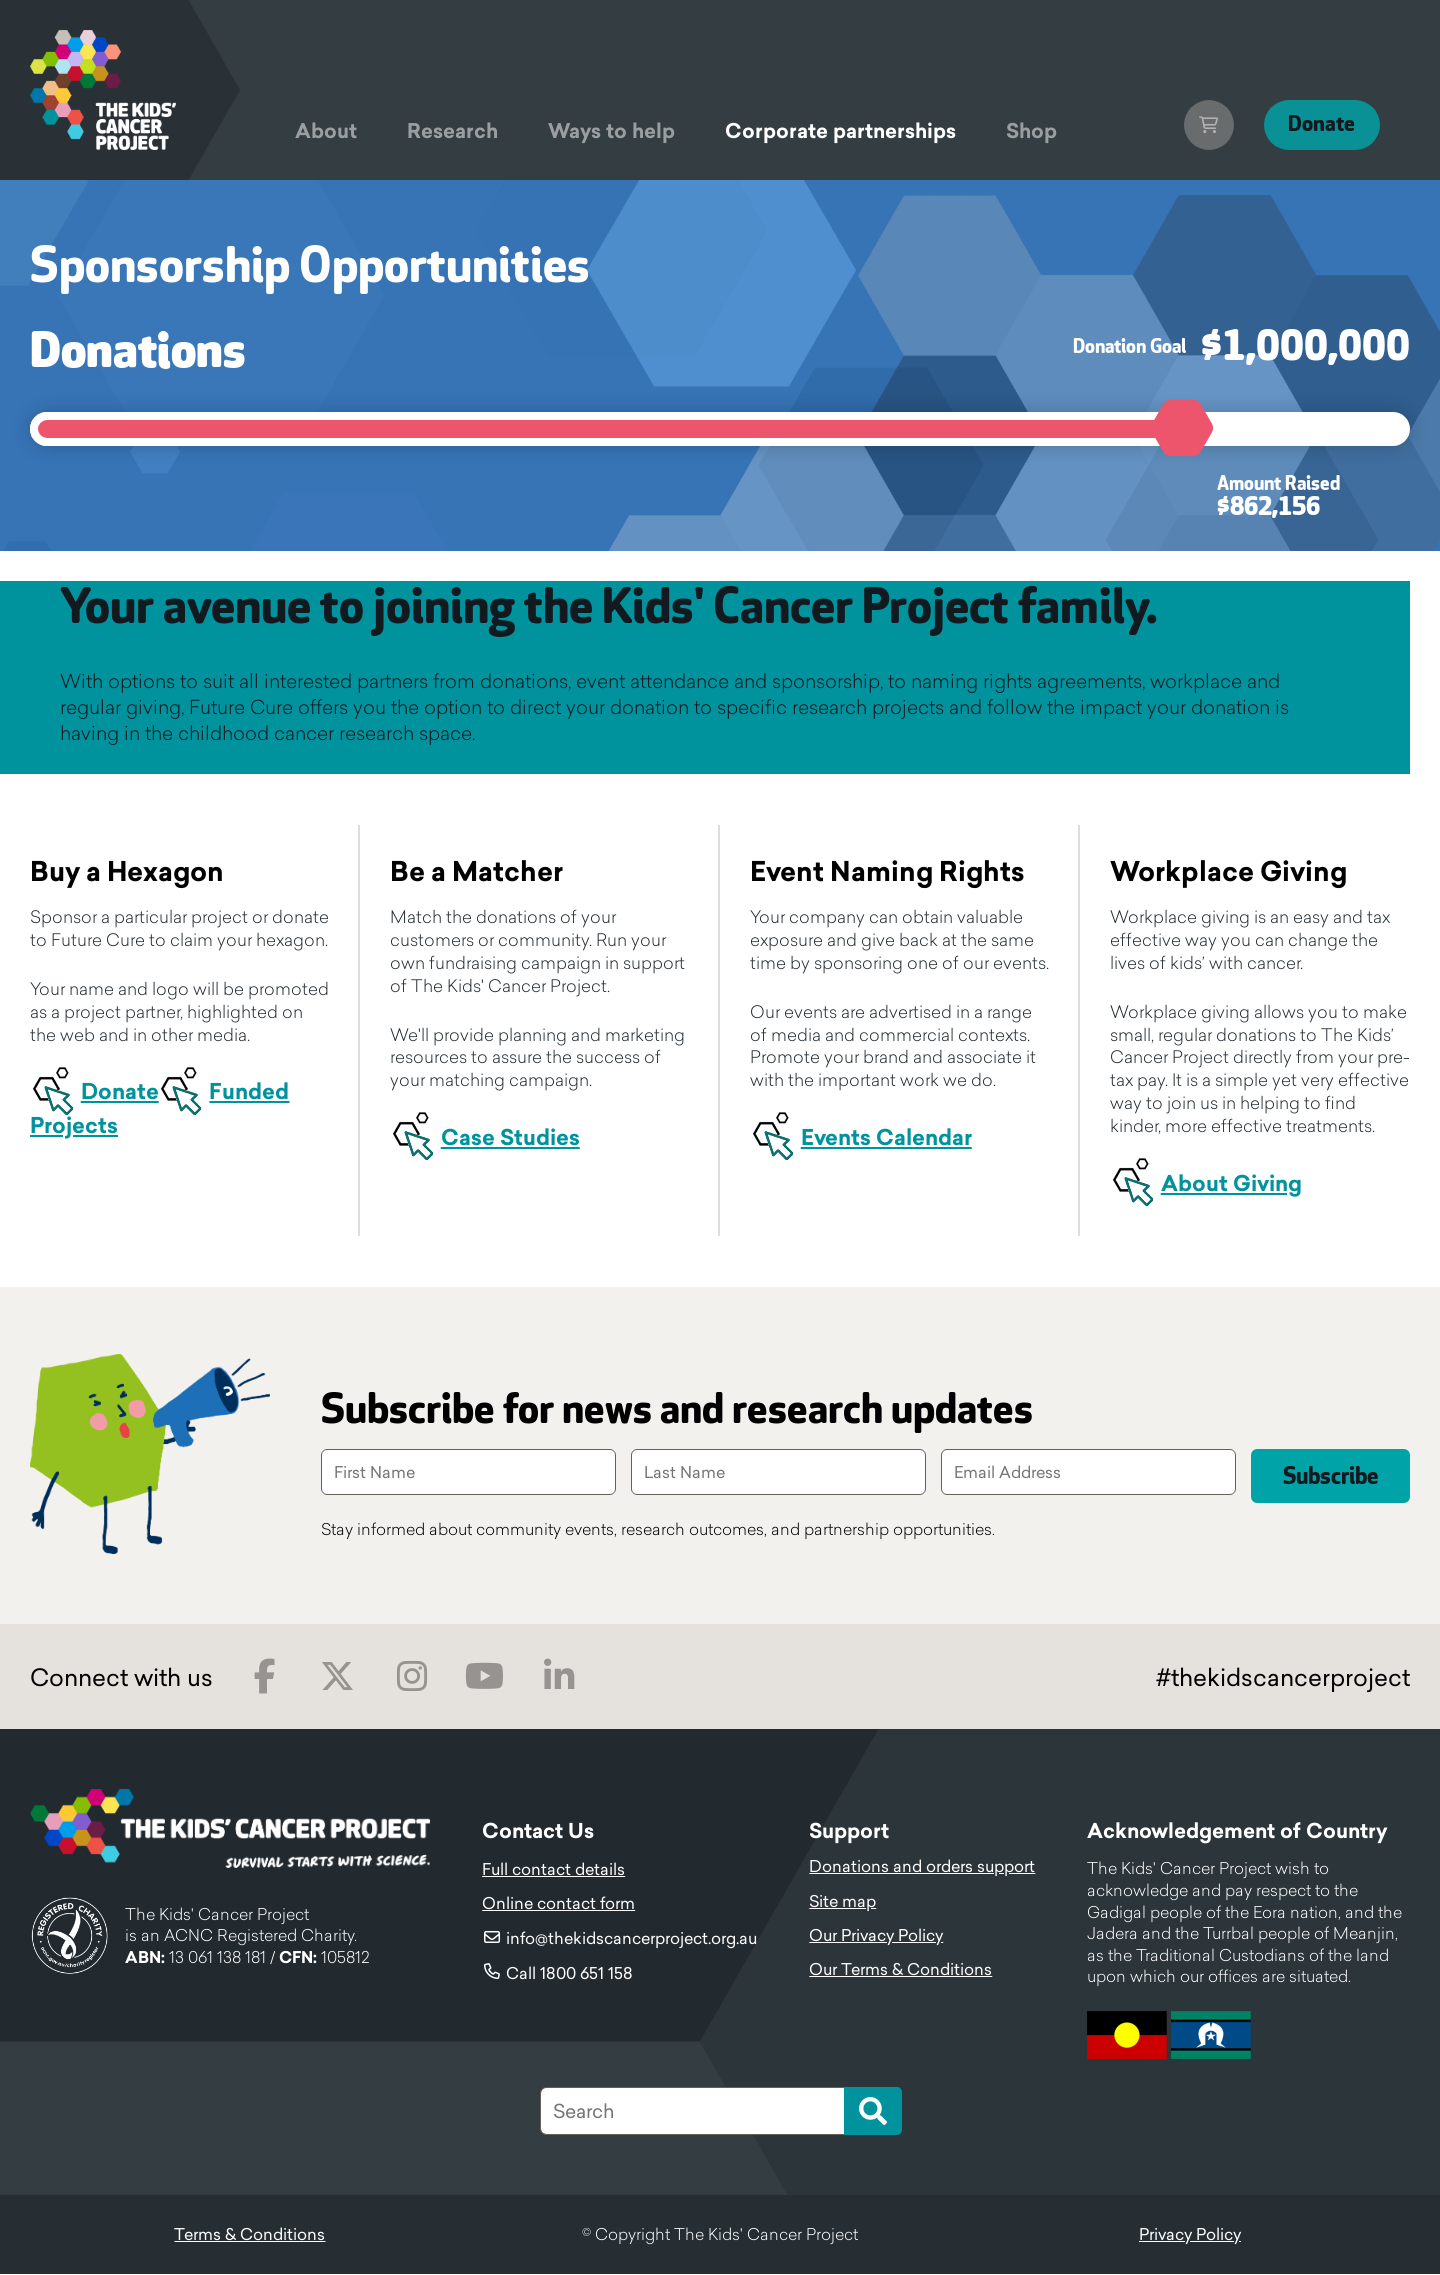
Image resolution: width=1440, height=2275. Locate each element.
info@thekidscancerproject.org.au (631, 1939)
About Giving (1231, 1183)
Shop (1031, 131)
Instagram (411, 1677)
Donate (1316, 124)
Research (452, 131)
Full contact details (553, 1870)
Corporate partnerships (840, 131)
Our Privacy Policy (876, 1936)
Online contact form (558, 1904)
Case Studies (510, 1137)
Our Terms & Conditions (900, 1970)
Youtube (484, 1677)
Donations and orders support (922, 1867)
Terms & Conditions (249, 2235)
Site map (842, 1902)
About (326, 131)
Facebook (264, 1677)
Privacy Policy (1190, 2235)
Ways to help (611, 131)
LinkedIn (558, 1677)
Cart (1197, 125)
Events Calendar (886, 1137)
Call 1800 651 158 (569, 1974)
